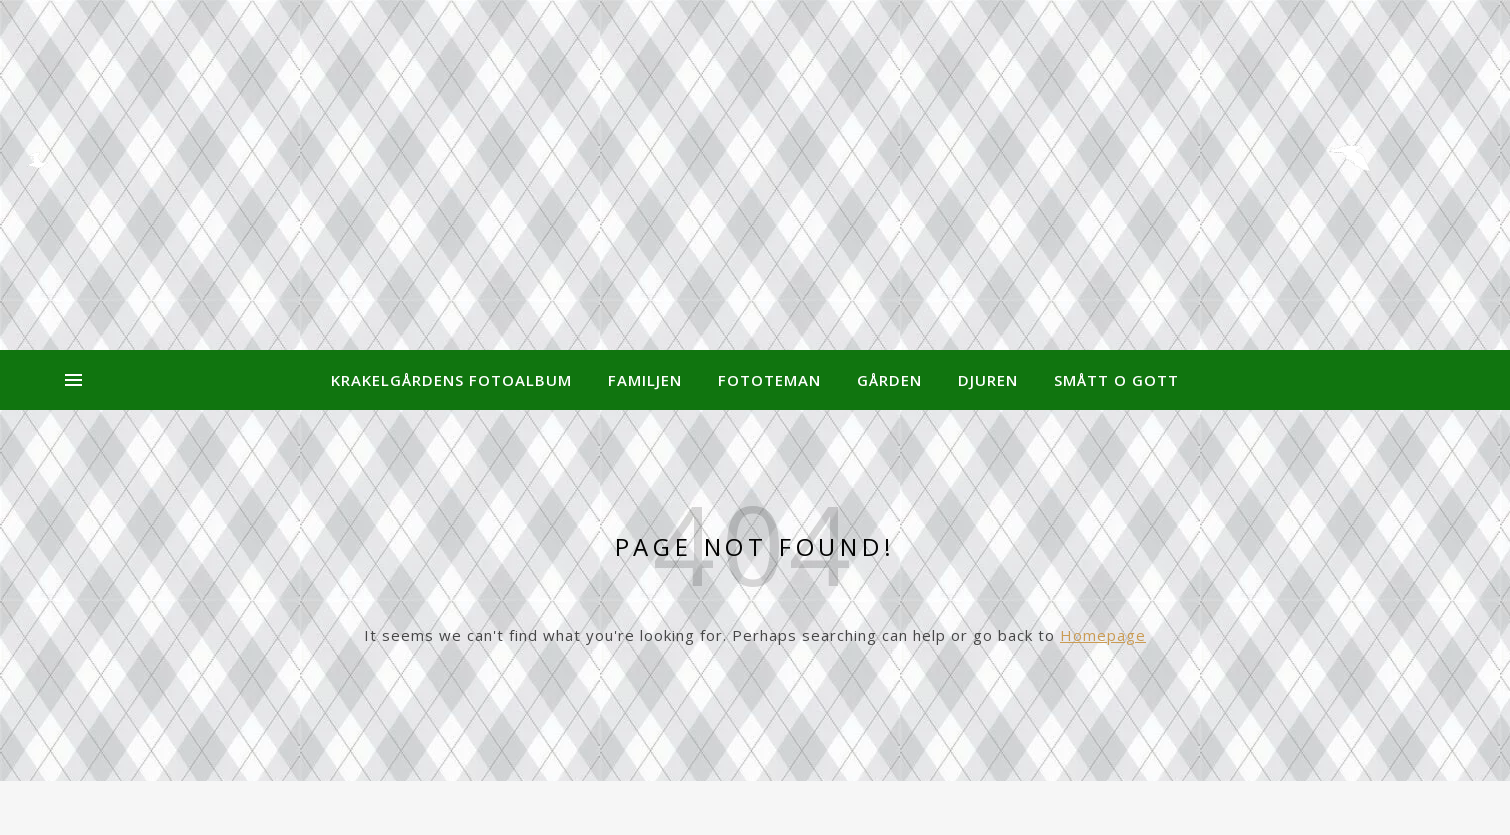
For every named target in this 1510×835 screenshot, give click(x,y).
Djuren (988, 380)
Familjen (645, 380)
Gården (889, 380)
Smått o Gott (1116, 380)
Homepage (1103, 635)
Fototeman (769, 380)
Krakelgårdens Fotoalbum (451, 380)
